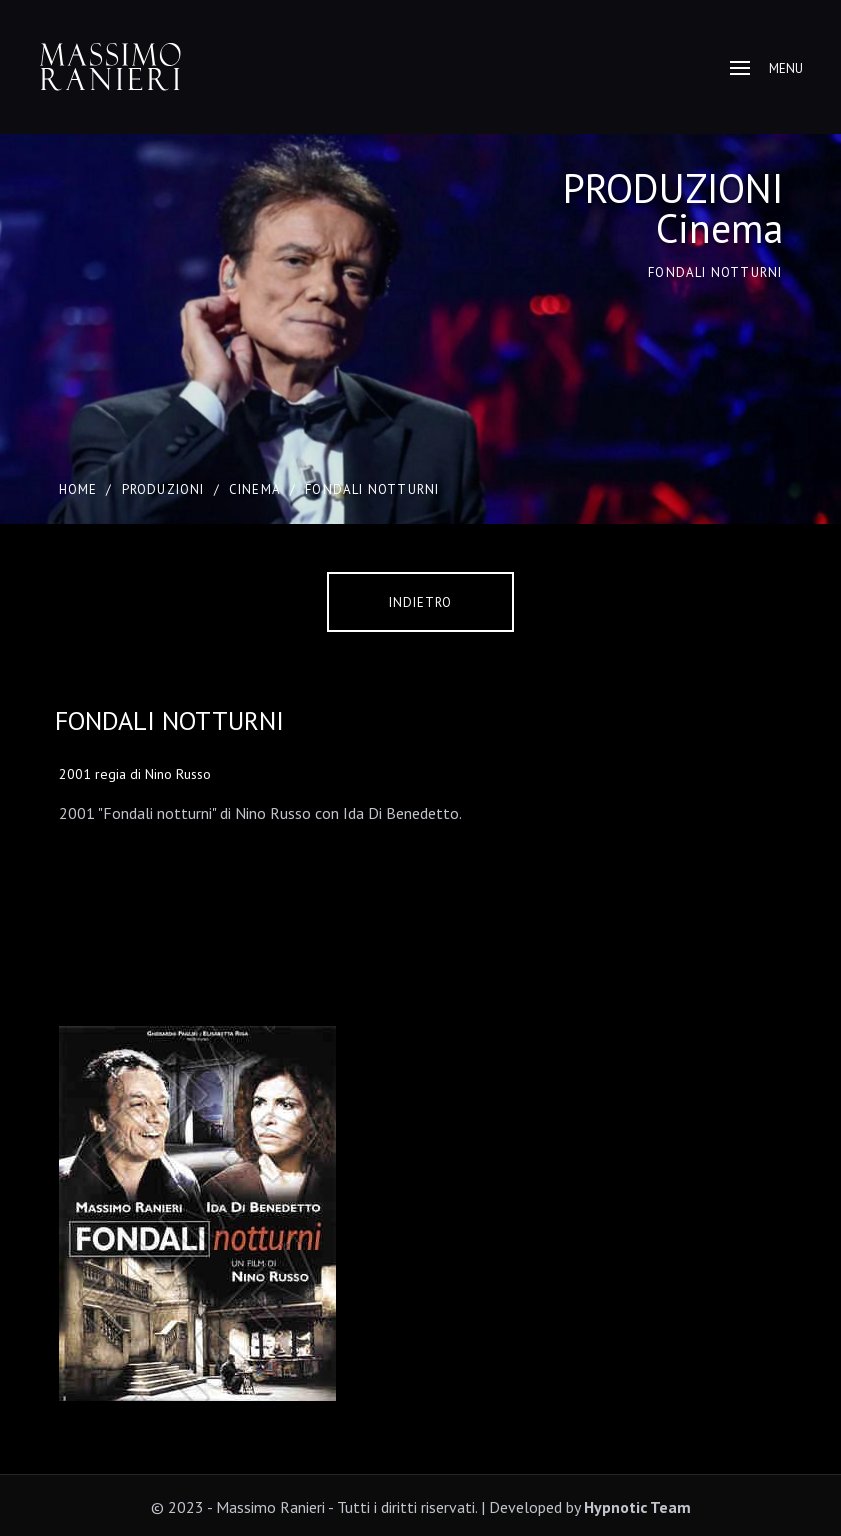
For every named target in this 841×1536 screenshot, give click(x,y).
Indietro (420, 602)
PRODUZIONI (163, 489)
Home (78, 489)
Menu (766, 68)
